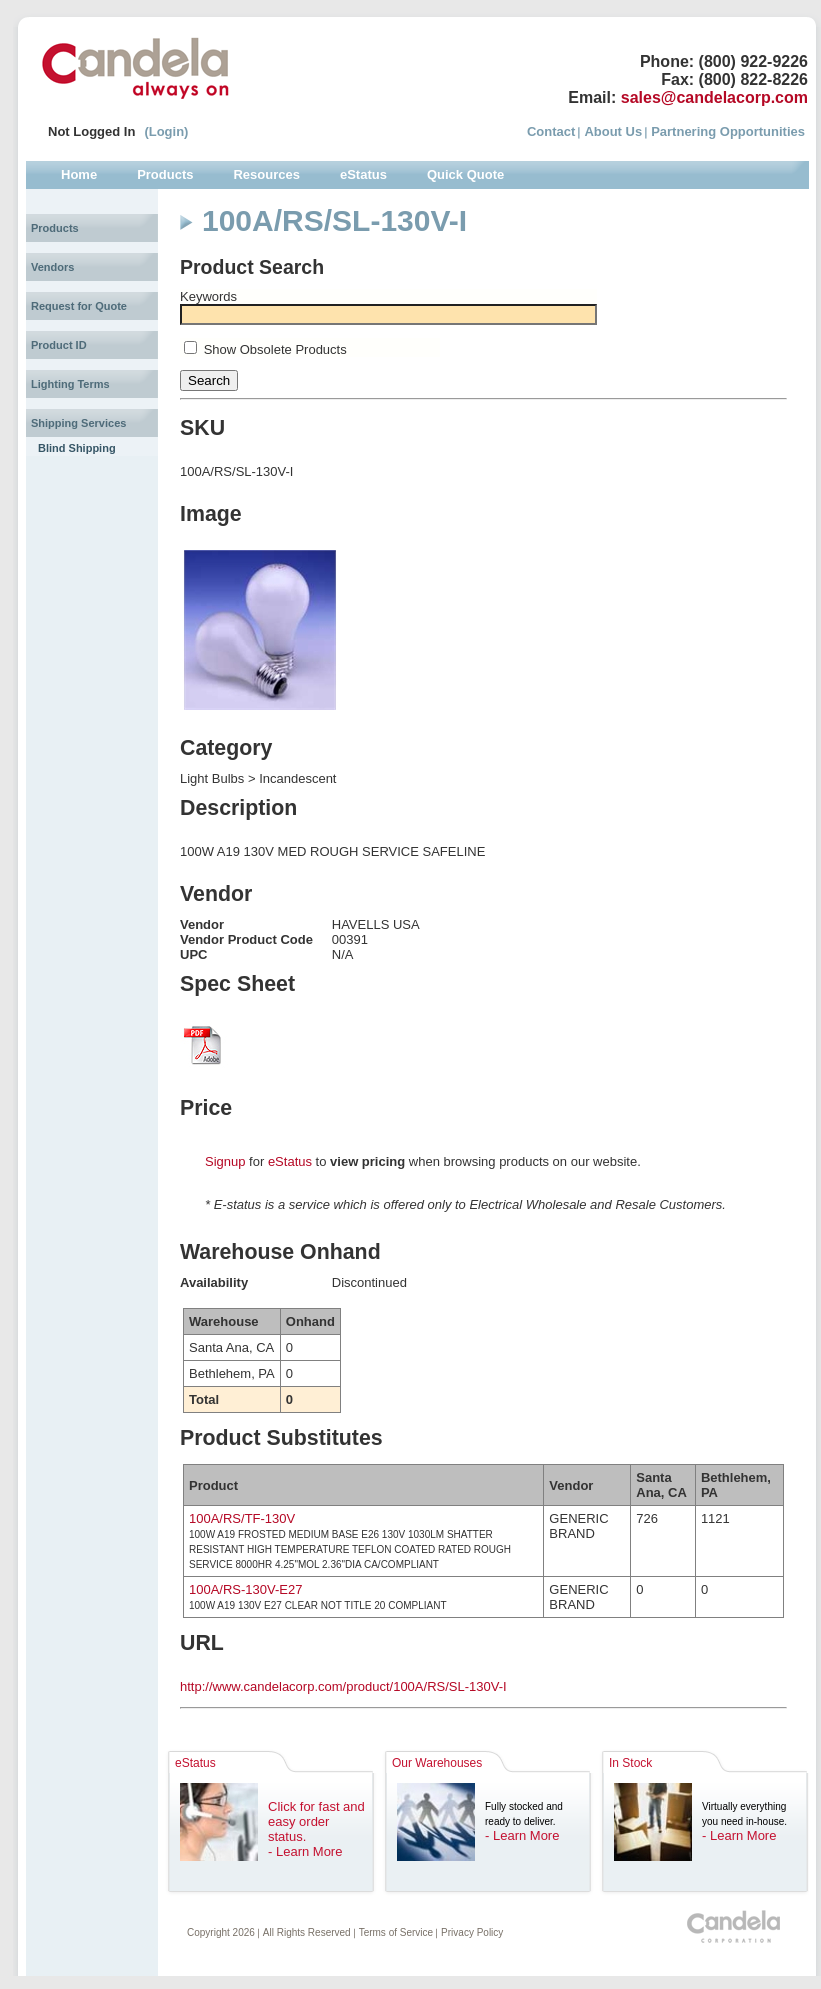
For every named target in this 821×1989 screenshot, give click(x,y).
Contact (551, 131)
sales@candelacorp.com (714, 97)
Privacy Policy (472, 1932)
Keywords (208, 296)
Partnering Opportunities (728, 131)
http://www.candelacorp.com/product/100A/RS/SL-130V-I (343, 1686)
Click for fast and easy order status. (316, 1821)
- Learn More (305, 1851)
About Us (613, 131)
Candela (135, 68)
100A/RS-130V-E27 (245, 1589)
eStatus (290, 1161)
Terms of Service (396, 1932)
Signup (225, 1161)
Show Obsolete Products (275, 349)
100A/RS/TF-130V (242, 1518)
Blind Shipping (77, 448)
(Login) (166, 131)
